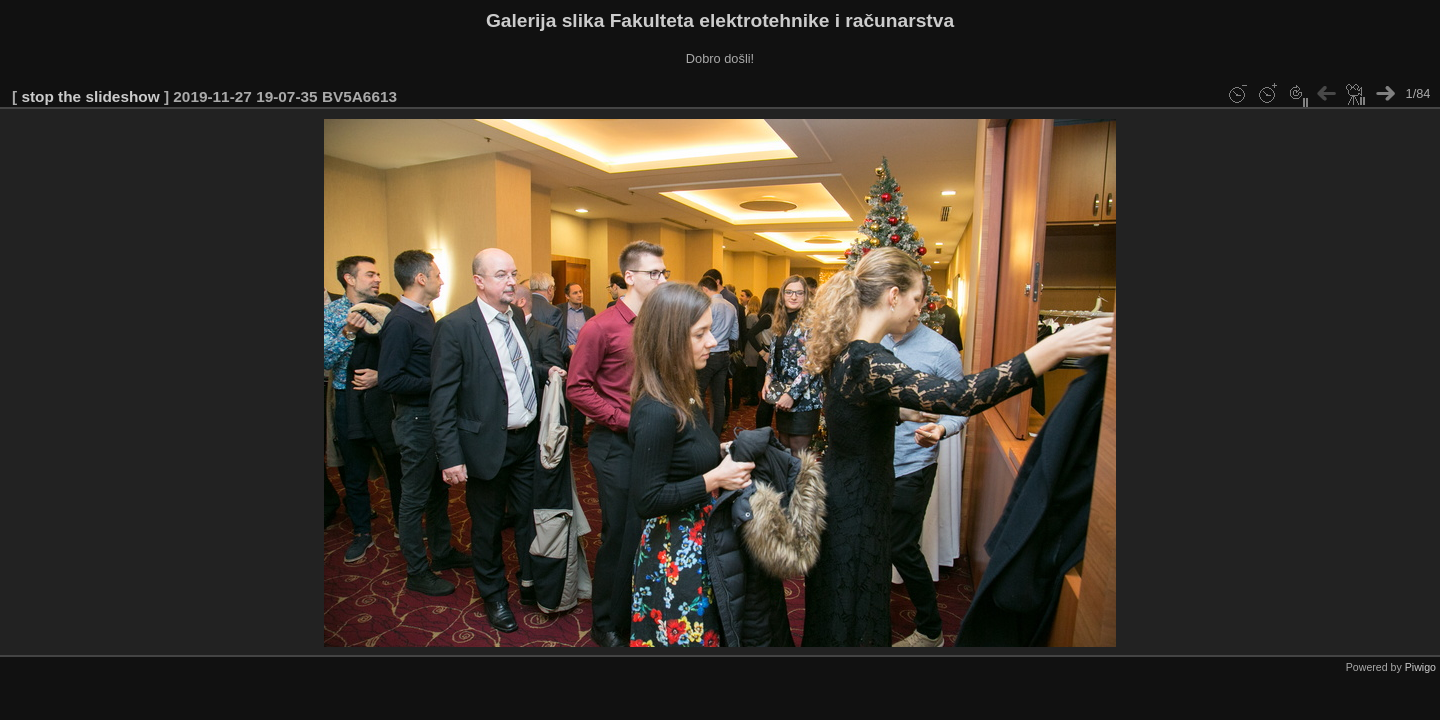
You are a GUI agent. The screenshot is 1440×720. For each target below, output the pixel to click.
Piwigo (1420, 667)
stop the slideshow (90, 96)
